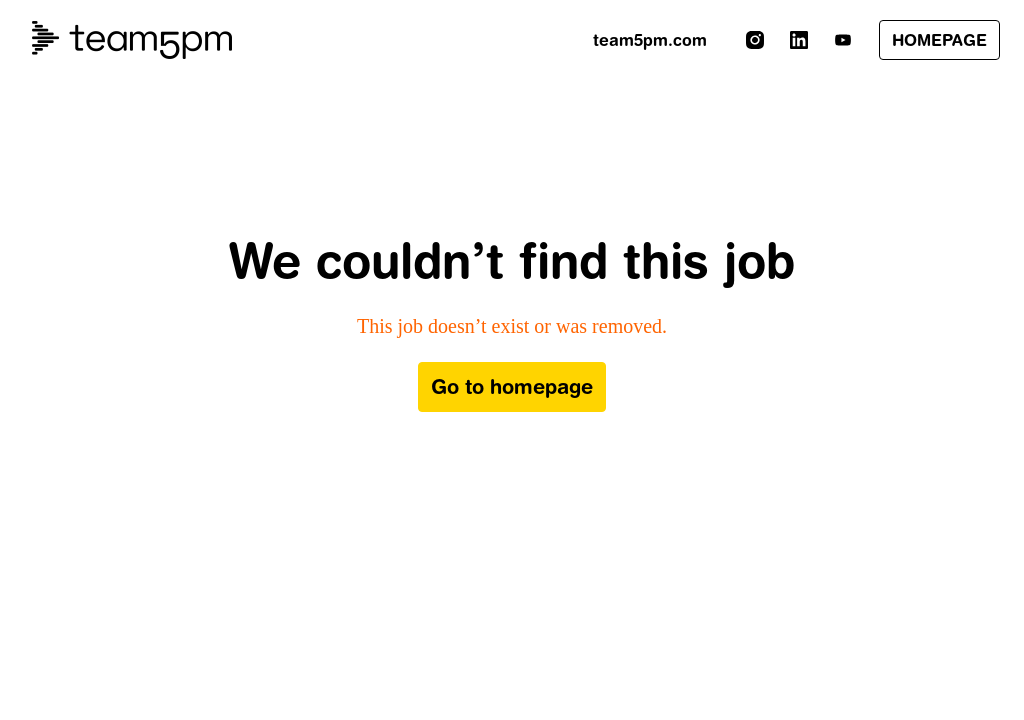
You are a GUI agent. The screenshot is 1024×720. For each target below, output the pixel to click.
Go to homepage (512, 386)
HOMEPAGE (939, 40)
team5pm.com (650, 40)
